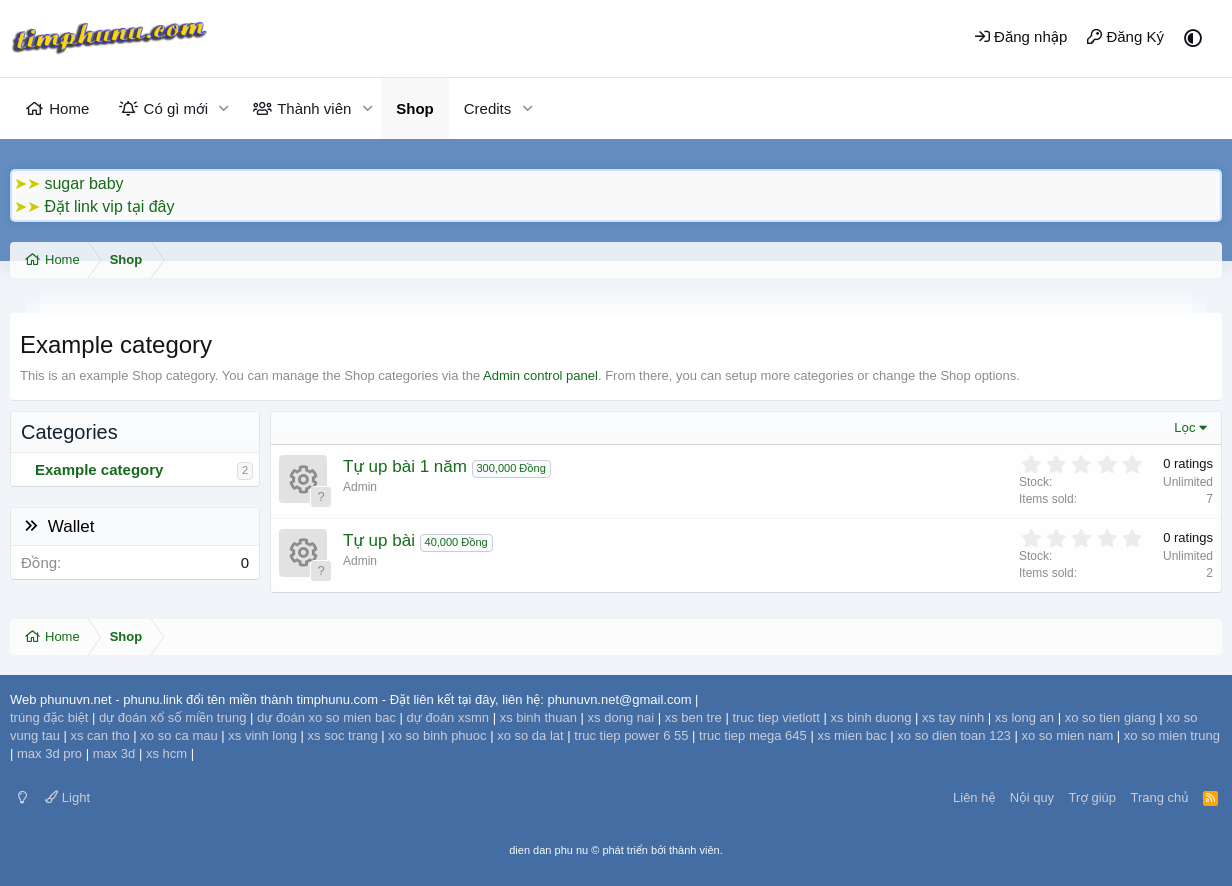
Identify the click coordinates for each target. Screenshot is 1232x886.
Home (69, 108)
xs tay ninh (953, 717)
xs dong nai (621, 717)
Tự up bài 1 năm (405, 466)
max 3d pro (49, 753)
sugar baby (83, 183)
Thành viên (314, 108)
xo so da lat (530, 735)
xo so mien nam (1067, 735)
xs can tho (99, 735)
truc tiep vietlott (775, 717)
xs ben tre (693, 717)
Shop (415, 108)
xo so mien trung (1172, 735)
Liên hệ (974, 797)
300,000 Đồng (511, 468)
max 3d (114, 753)
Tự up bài (379, 540)
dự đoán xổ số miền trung (173, 717)
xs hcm (166, 753)
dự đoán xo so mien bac (326, 717)
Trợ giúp (1092, 797)
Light (67, 797)
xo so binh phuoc (437, 735)
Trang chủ (1160, 797)
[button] (224, 108)
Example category (99, 469)
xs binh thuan (538, 717)
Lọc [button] (1184, 427)
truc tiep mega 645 (753, 735)
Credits (488, 108)
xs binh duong (870, 717)
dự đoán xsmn (448, 717)
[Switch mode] (22, 797)
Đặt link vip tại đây (109, 206)
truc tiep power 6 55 (631, 735)
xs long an (1024, 717)
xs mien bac (851, 735)
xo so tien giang (1110, 717)
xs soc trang (343, 735)
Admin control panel (540, 375)
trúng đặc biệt (49, 717)
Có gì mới (176, 108)
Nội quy (1032, 797)
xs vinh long (262, 735)
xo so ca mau (178, 735)
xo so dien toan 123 (953, 735)
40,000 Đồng (456, 542)
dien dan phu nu (548, 850)
